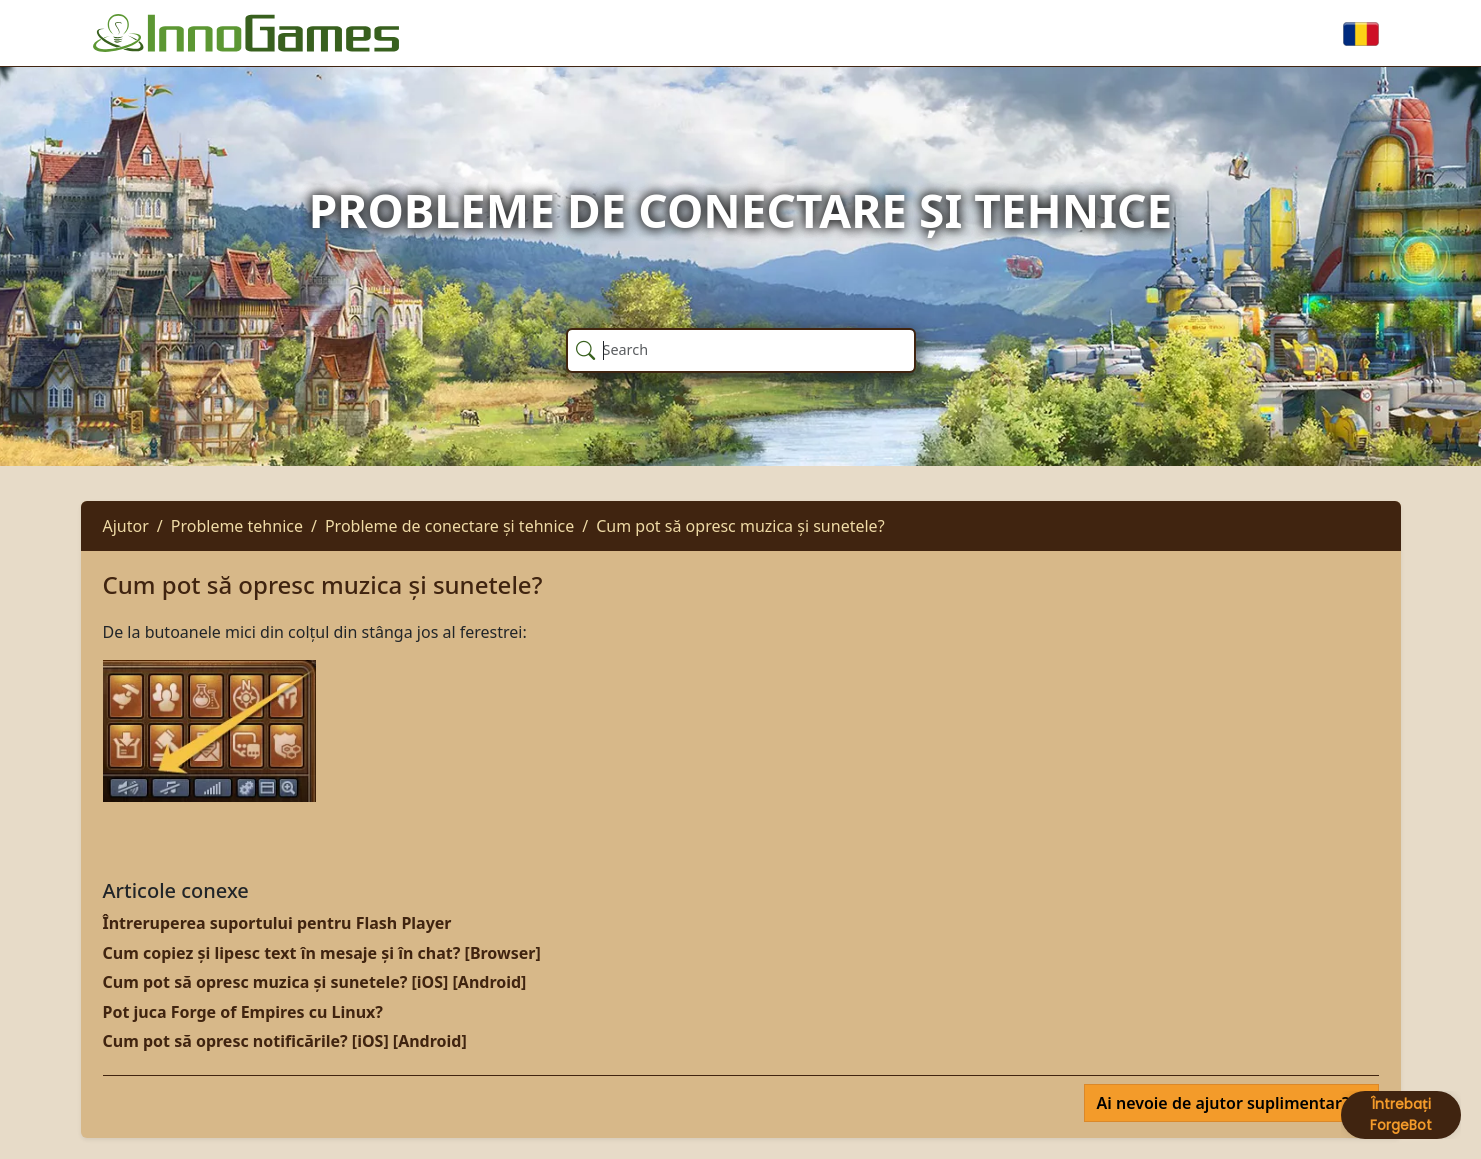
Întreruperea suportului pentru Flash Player (277, 923)
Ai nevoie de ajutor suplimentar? (1225, 1103)
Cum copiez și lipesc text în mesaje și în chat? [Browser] (322, 953)
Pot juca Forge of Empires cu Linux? (243, 1012)
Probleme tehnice (237, 526)
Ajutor (126, 526)
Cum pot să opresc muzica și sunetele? (740, 526)
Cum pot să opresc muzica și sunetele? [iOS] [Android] (315, 982)
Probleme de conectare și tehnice (449, 526)
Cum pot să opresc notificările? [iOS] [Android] (285, 1041)
